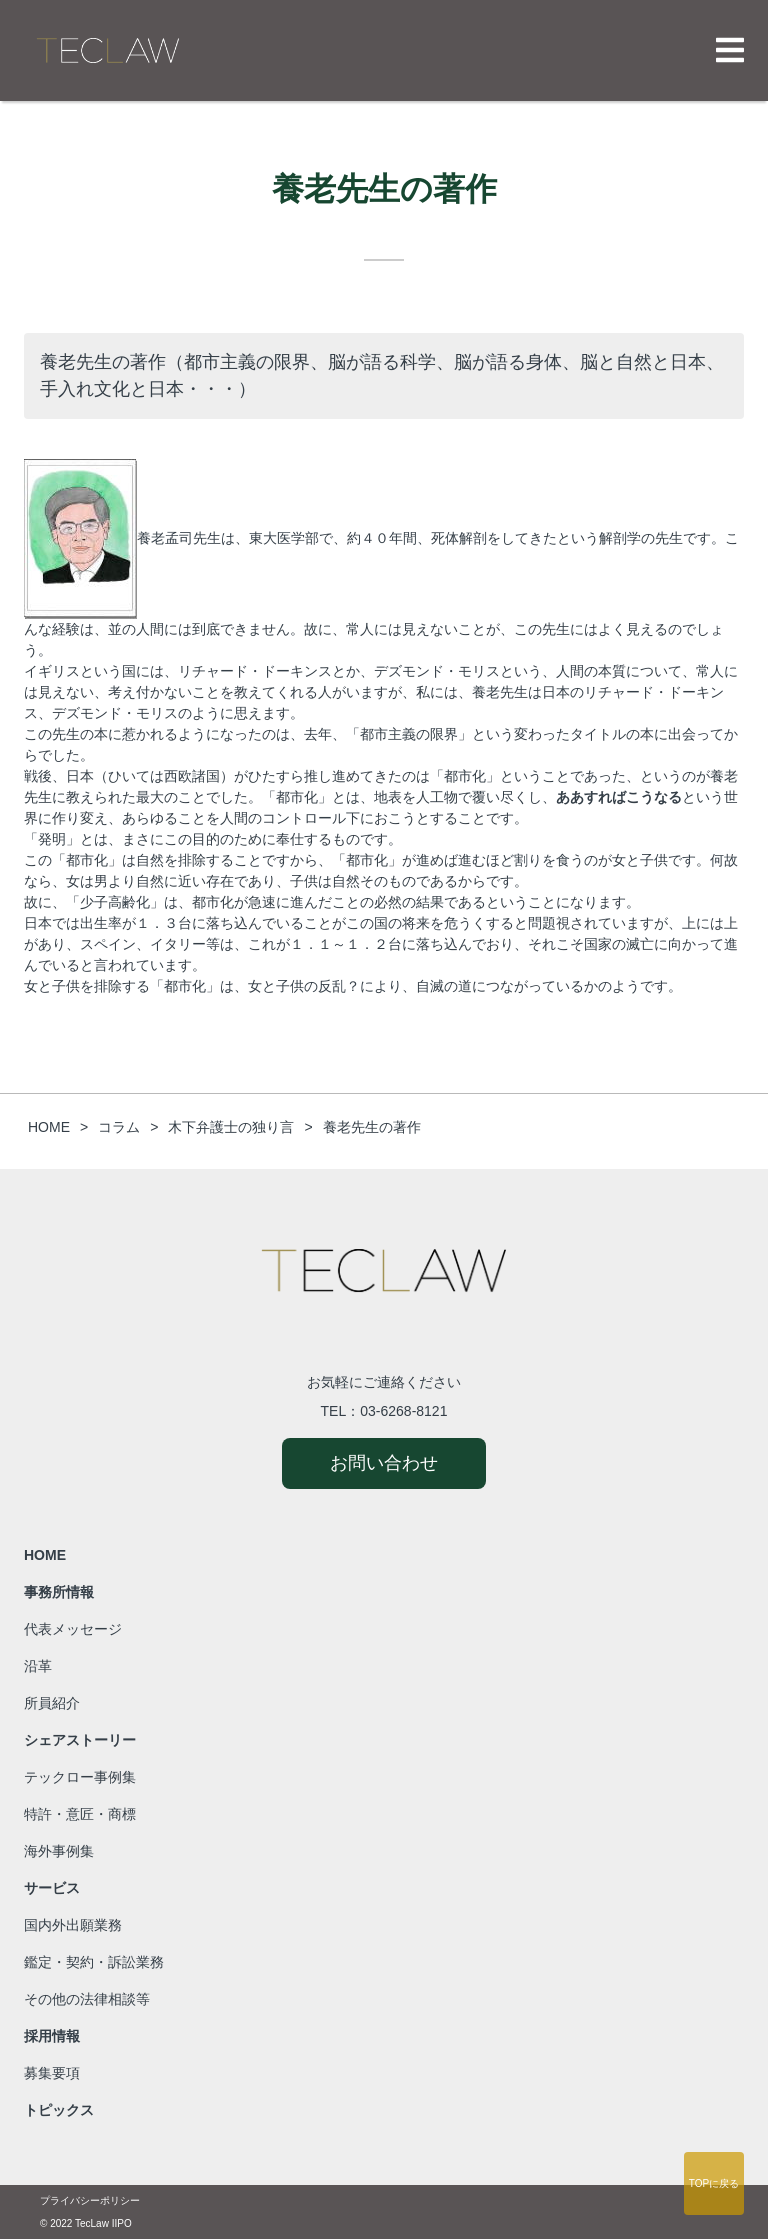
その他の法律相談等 (87, 1999)
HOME (45, 1555)
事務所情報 (59, 1592)
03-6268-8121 (403, 1411)
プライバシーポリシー (90, 2200)
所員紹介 (52, 1703)
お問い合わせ (384, 1463)
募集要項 (52, 2073)
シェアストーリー (80, 1740)
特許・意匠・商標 (80, 1814)
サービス (52, 1888)
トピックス (59, 2110)
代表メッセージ (73, 1629)
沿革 (38, 1666)
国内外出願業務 (73, 1925)
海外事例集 (59, 1851)
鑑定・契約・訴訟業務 (94, 1962)
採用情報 (52, 2036)
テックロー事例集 (80, 1777)
